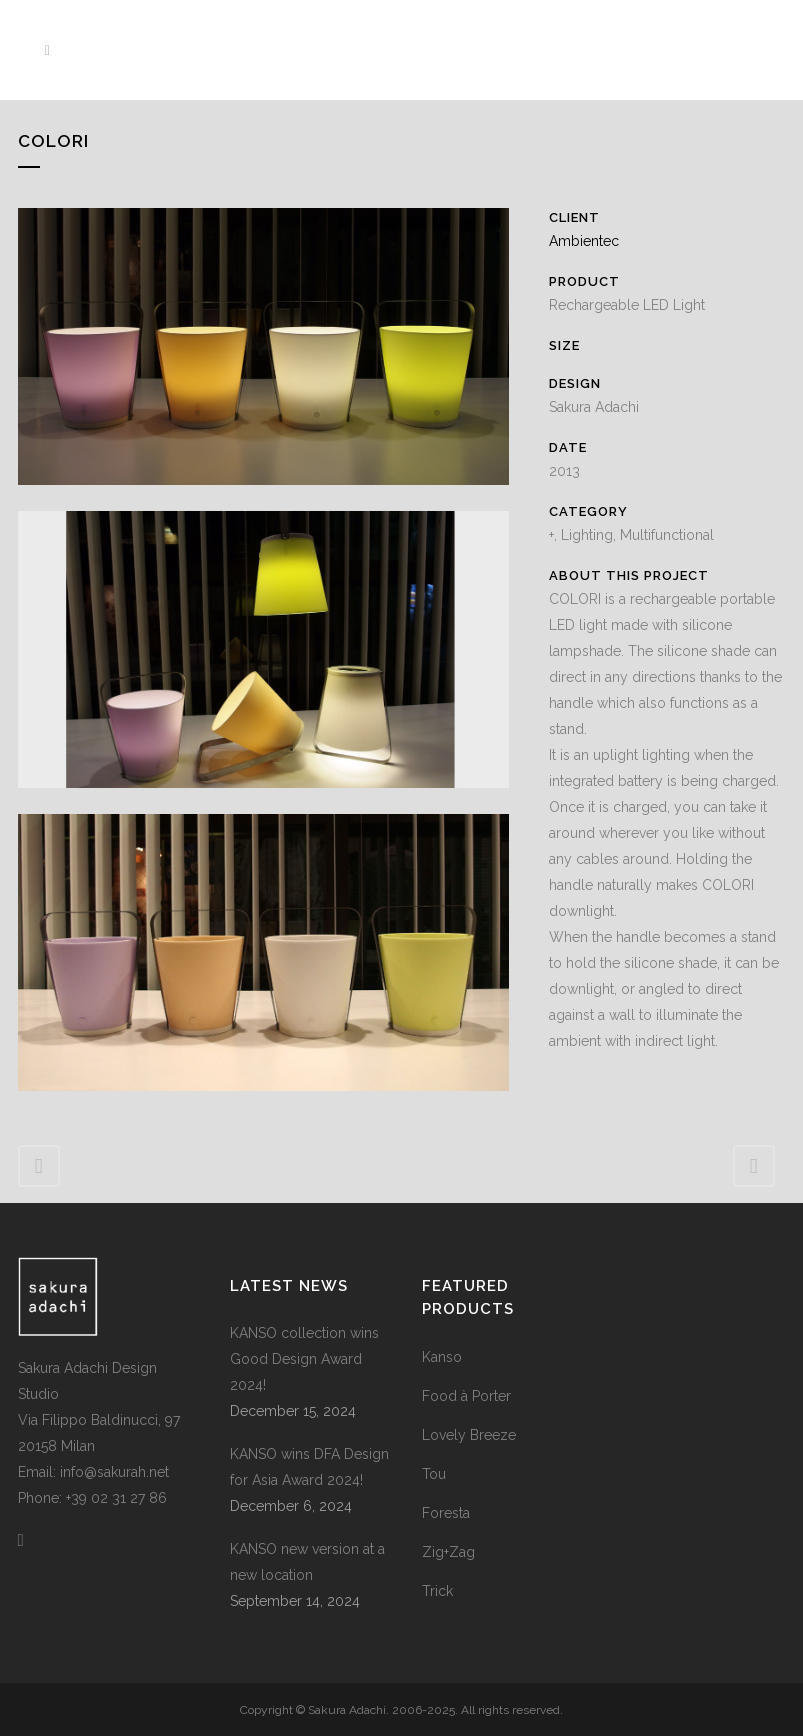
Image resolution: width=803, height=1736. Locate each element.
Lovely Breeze (469, 1435)
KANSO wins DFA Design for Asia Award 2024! (309, 1467)
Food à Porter (466, 1396)
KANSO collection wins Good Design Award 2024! (304, 1359)
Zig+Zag (448, 1552)
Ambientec (584, 241)
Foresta (446, 1513)
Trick (437, 1591)
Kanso (442, 1357)
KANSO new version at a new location (307, 1562)
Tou (434, 1474)
